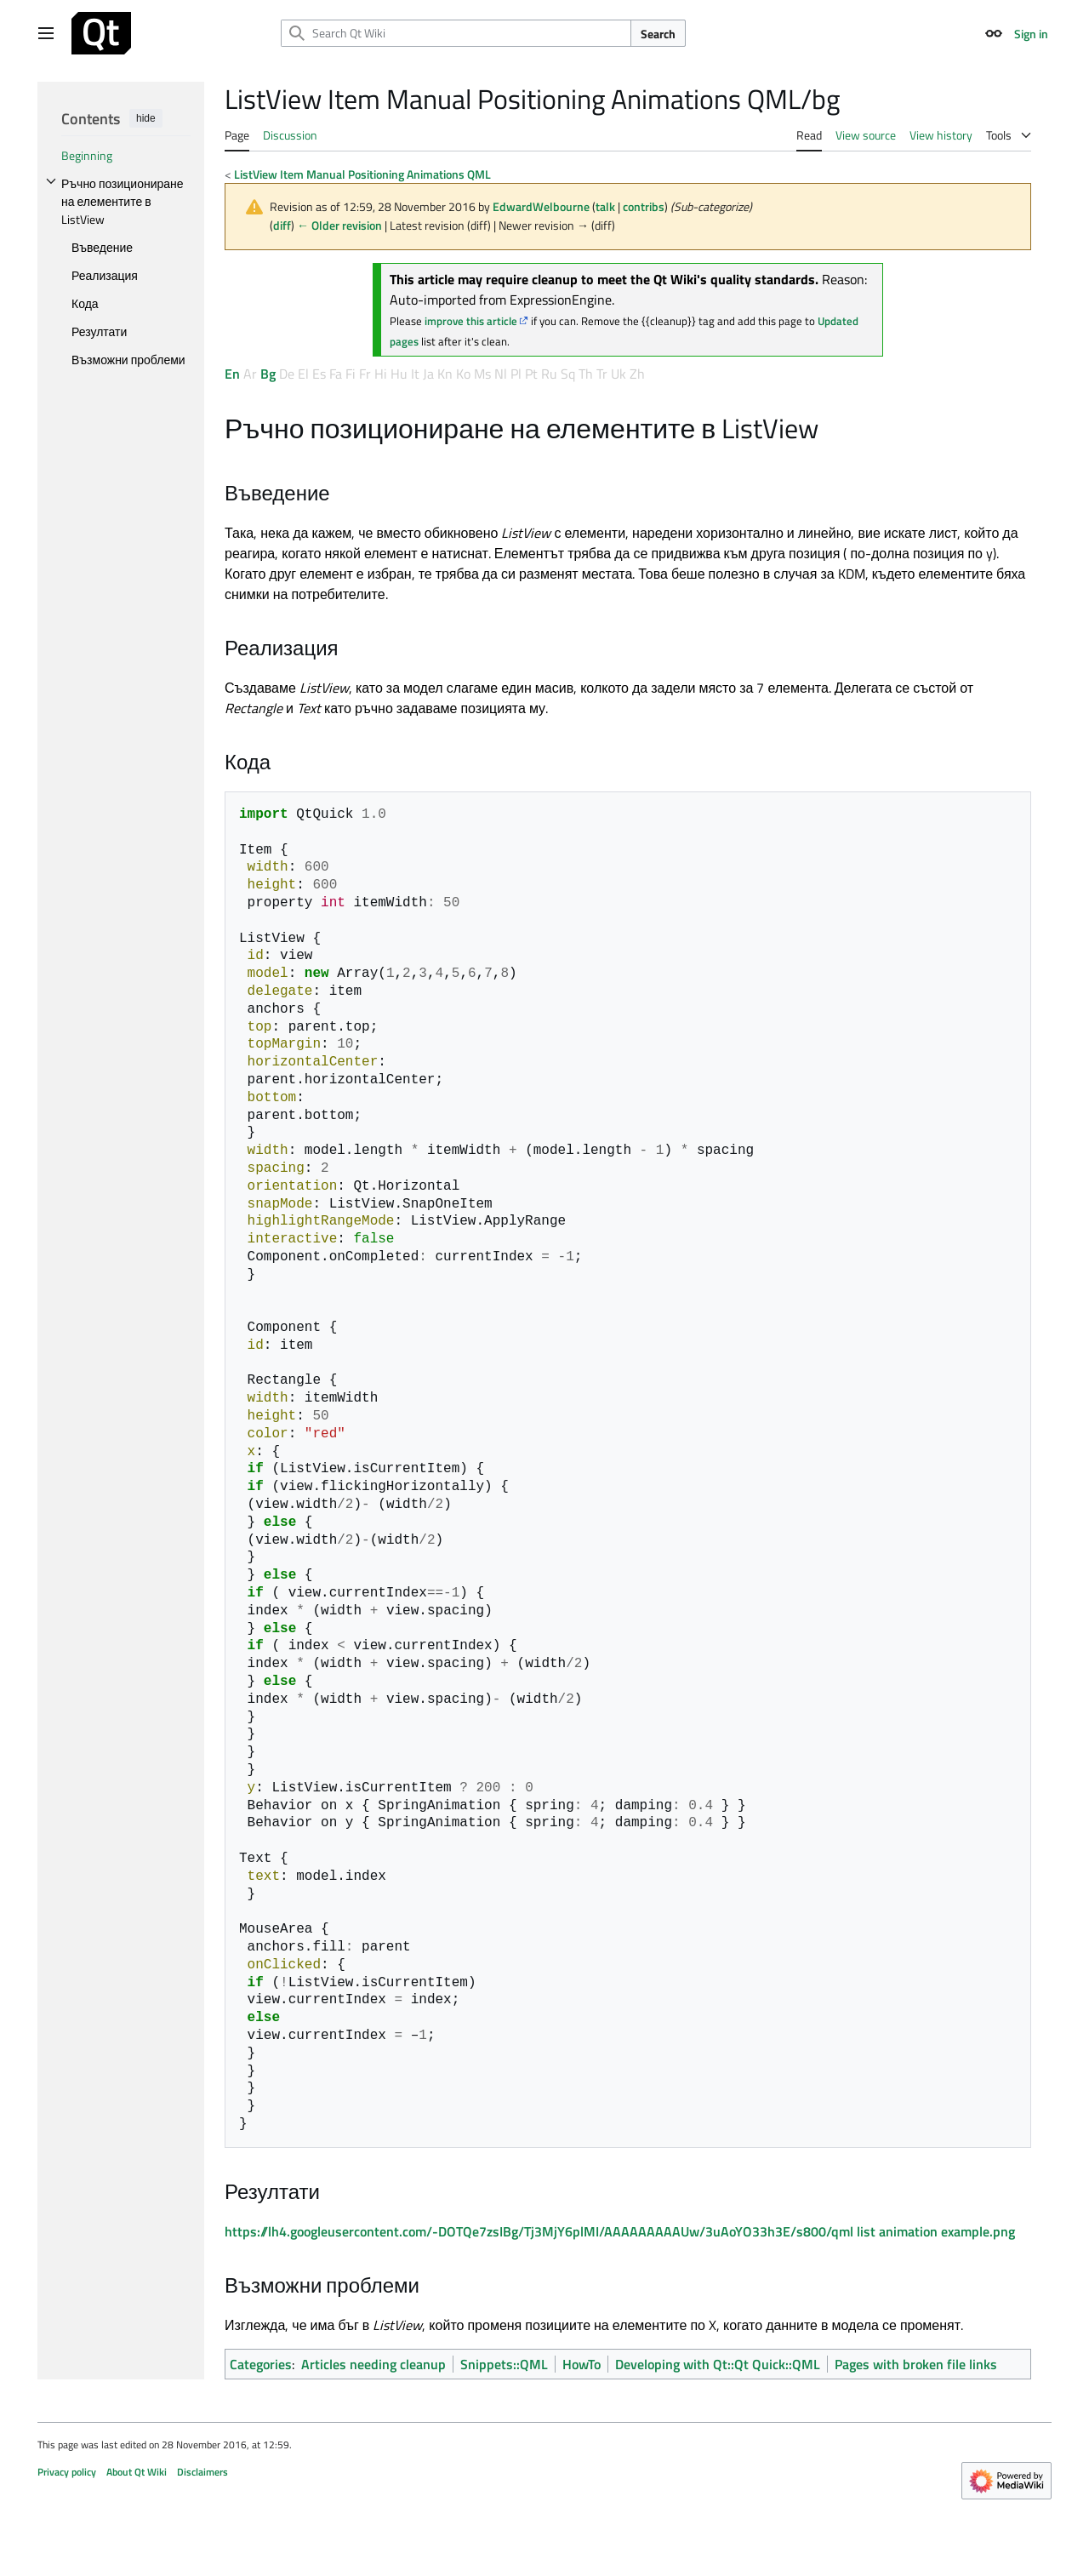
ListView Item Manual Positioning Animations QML (362, 174)
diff (282, 225)
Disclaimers (202, 2472)
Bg (268, 373)
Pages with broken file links (916, 2364)
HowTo (581, 2364)
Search (658, 34)
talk (605, 206)
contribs (643, 206)
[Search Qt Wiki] (456, 33)
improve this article (471, 320)
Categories (261, 2364)
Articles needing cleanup (373, 2364)
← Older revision (339, 225)
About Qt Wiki (136, 2472)
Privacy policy (66, 2472)
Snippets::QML (504, 2364)
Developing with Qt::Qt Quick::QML (717, 2364)
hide (146, 118)
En (232, 373)
